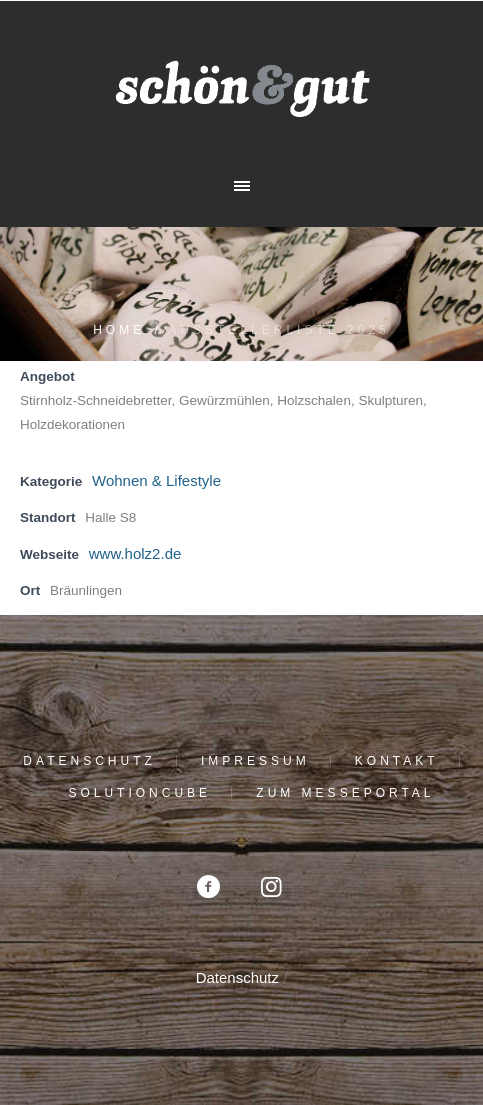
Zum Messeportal (345, 793)
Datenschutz (89, 761)
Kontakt (397, 761)
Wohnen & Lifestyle (156, 480)
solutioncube (139, 793)
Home (119, 330)
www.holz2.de (135, 553)
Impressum (255, 761)
